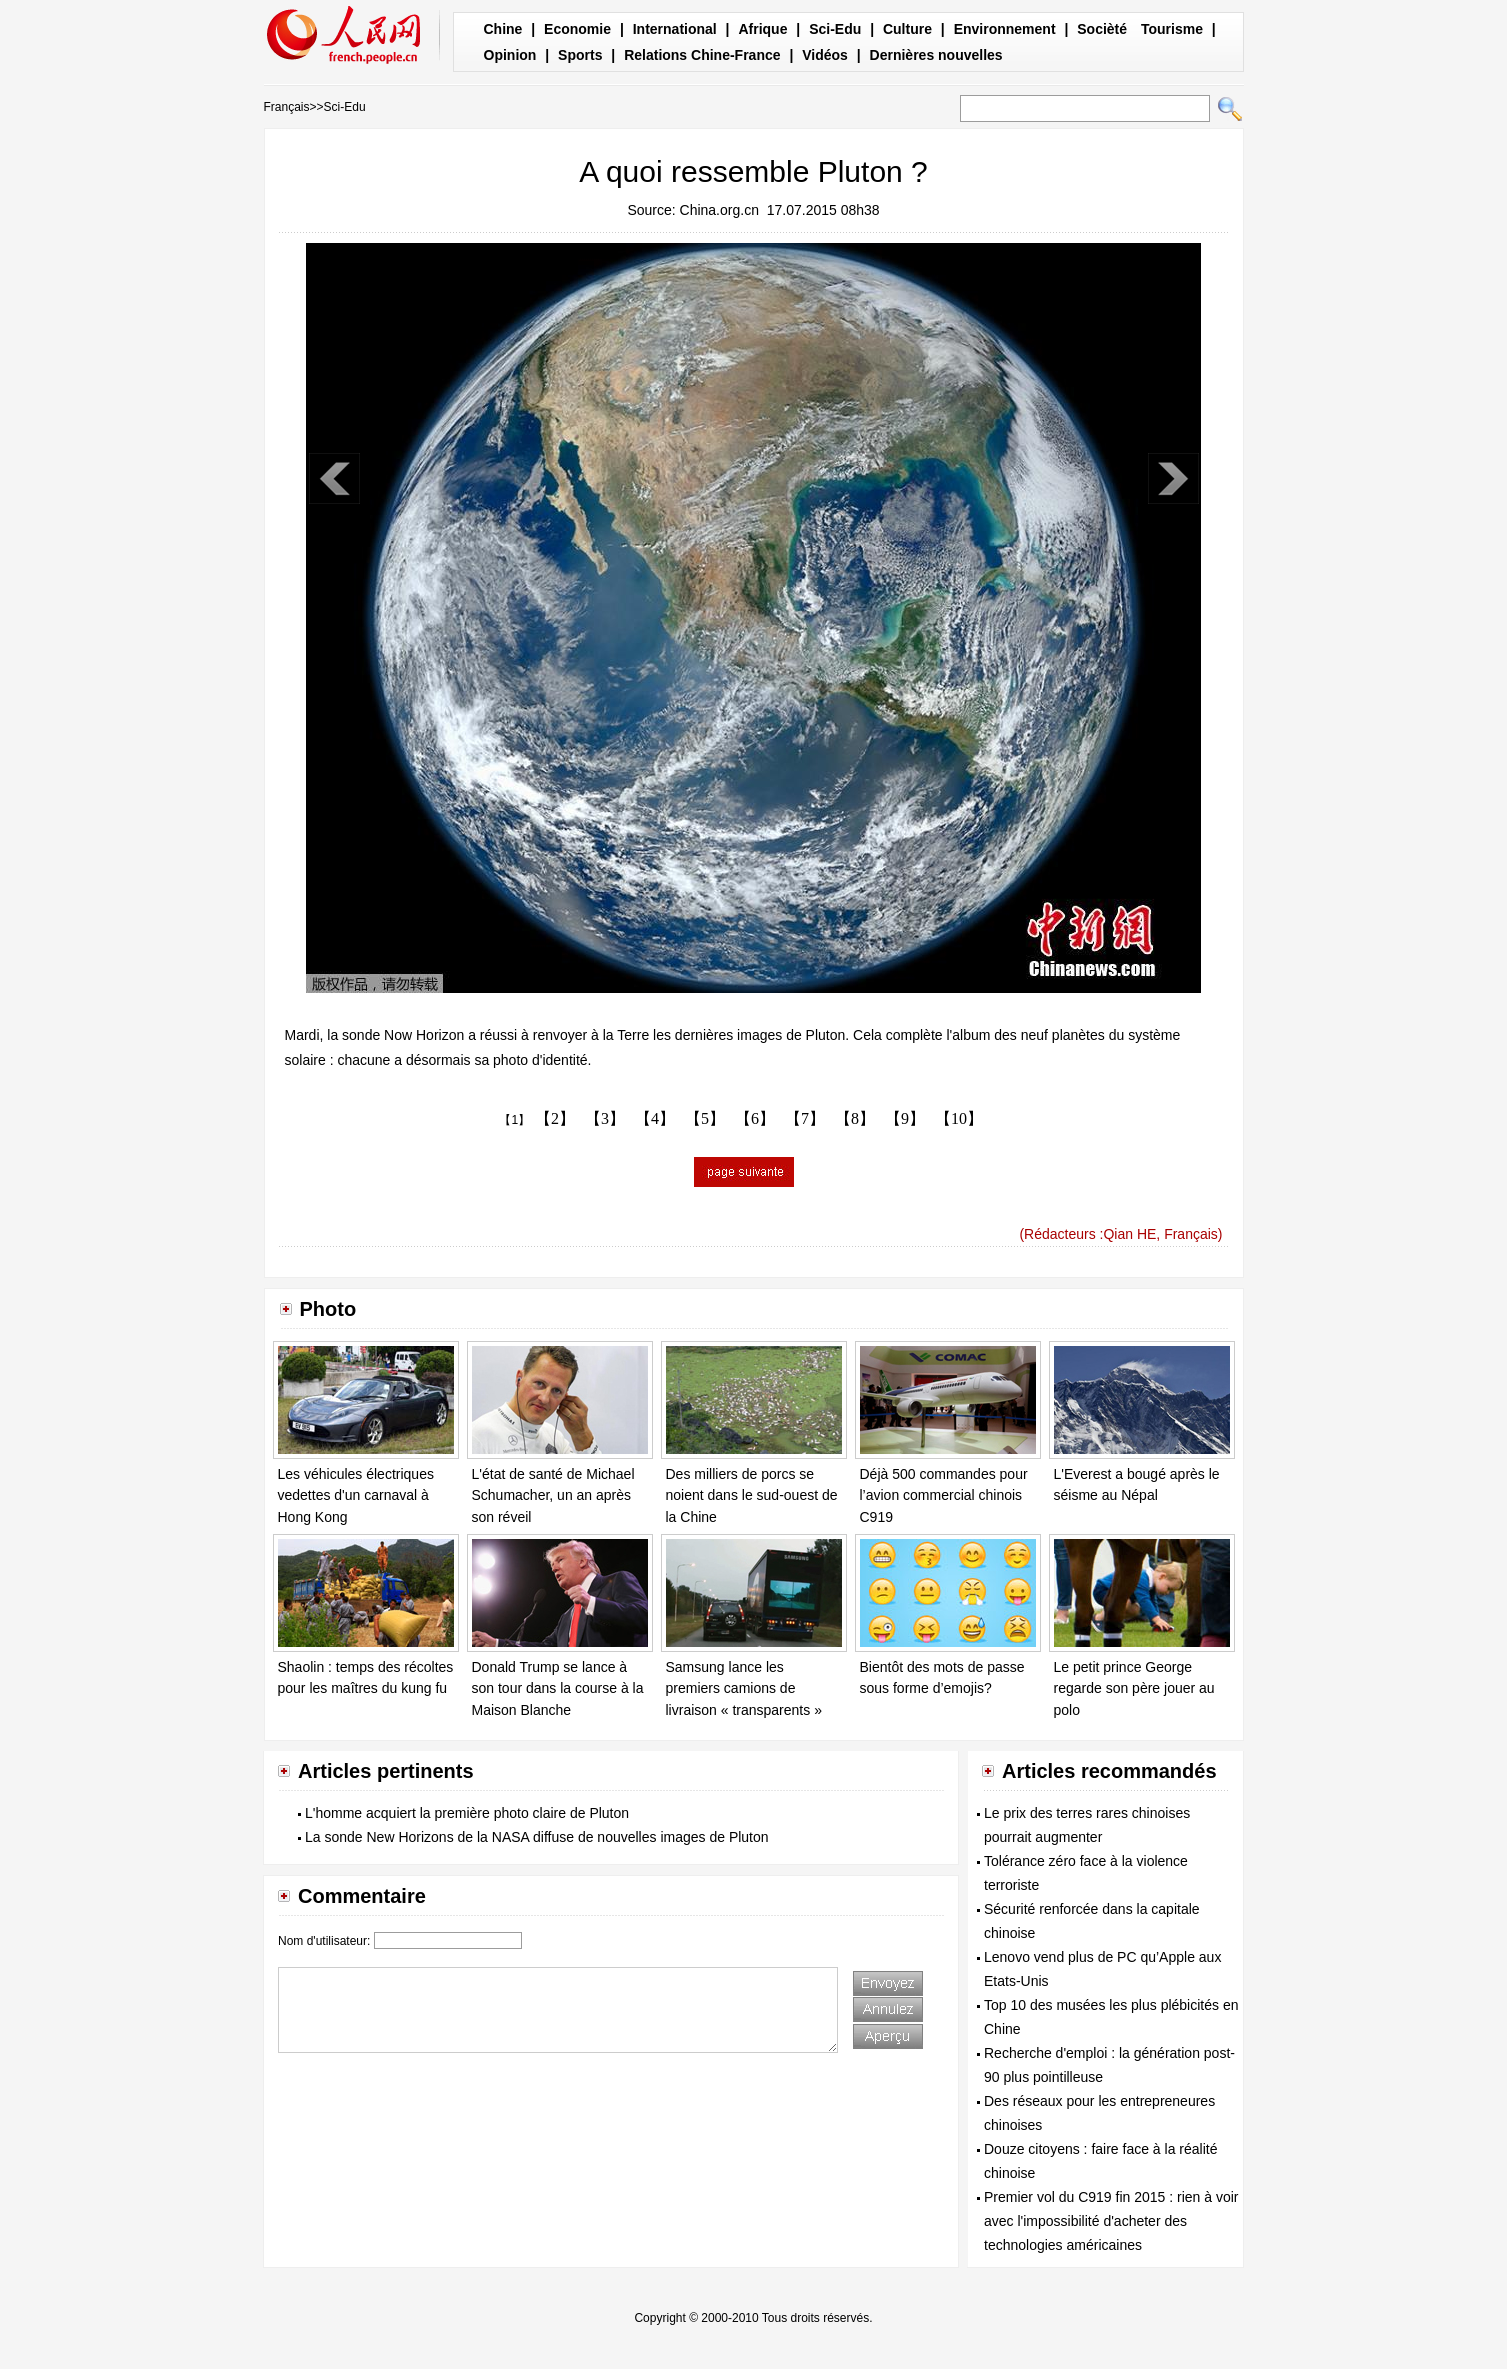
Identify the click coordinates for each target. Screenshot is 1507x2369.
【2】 (555, 1118)
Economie (577, 29)
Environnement (1005, 29)
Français (287, 107)
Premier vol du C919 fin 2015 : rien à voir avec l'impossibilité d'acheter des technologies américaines (1111, 2221)
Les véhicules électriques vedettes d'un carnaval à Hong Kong (356, 1495)
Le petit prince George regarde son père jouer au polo (1134, 1688)
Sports (580, 55)
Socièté (1102, 29)
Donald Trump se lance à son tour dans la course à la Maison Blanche (558, 1688)
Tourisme (1172, 29)
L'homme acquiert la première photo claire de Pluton (467, 1813)
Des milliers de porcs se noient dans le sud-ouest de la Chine (752, 1495)
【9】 (905, 1118)
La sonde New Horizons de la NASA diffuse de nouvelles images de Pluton (537, 1837)
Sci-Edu (835, 29)
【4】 (655, 1118)
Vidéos (825, 55)
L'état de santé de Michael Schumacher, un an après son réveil (553, 1495)
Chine (503, 29)
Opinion (510, 55)
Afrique (762, 29)
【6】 (755, 1118)
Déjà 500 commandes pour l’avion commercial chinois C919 (944, 1495)
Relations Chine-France (702, 55)
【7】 (805, 1118)
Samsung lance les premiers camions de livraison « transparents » (744, 1688)
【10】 (959, 1118)
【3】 (605, 1118)
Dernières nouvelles (936, 55)
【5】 (705, 1118)
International (675, 29)
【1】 (514, 1120)
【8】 (855, 1118)
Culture (907, 29)
